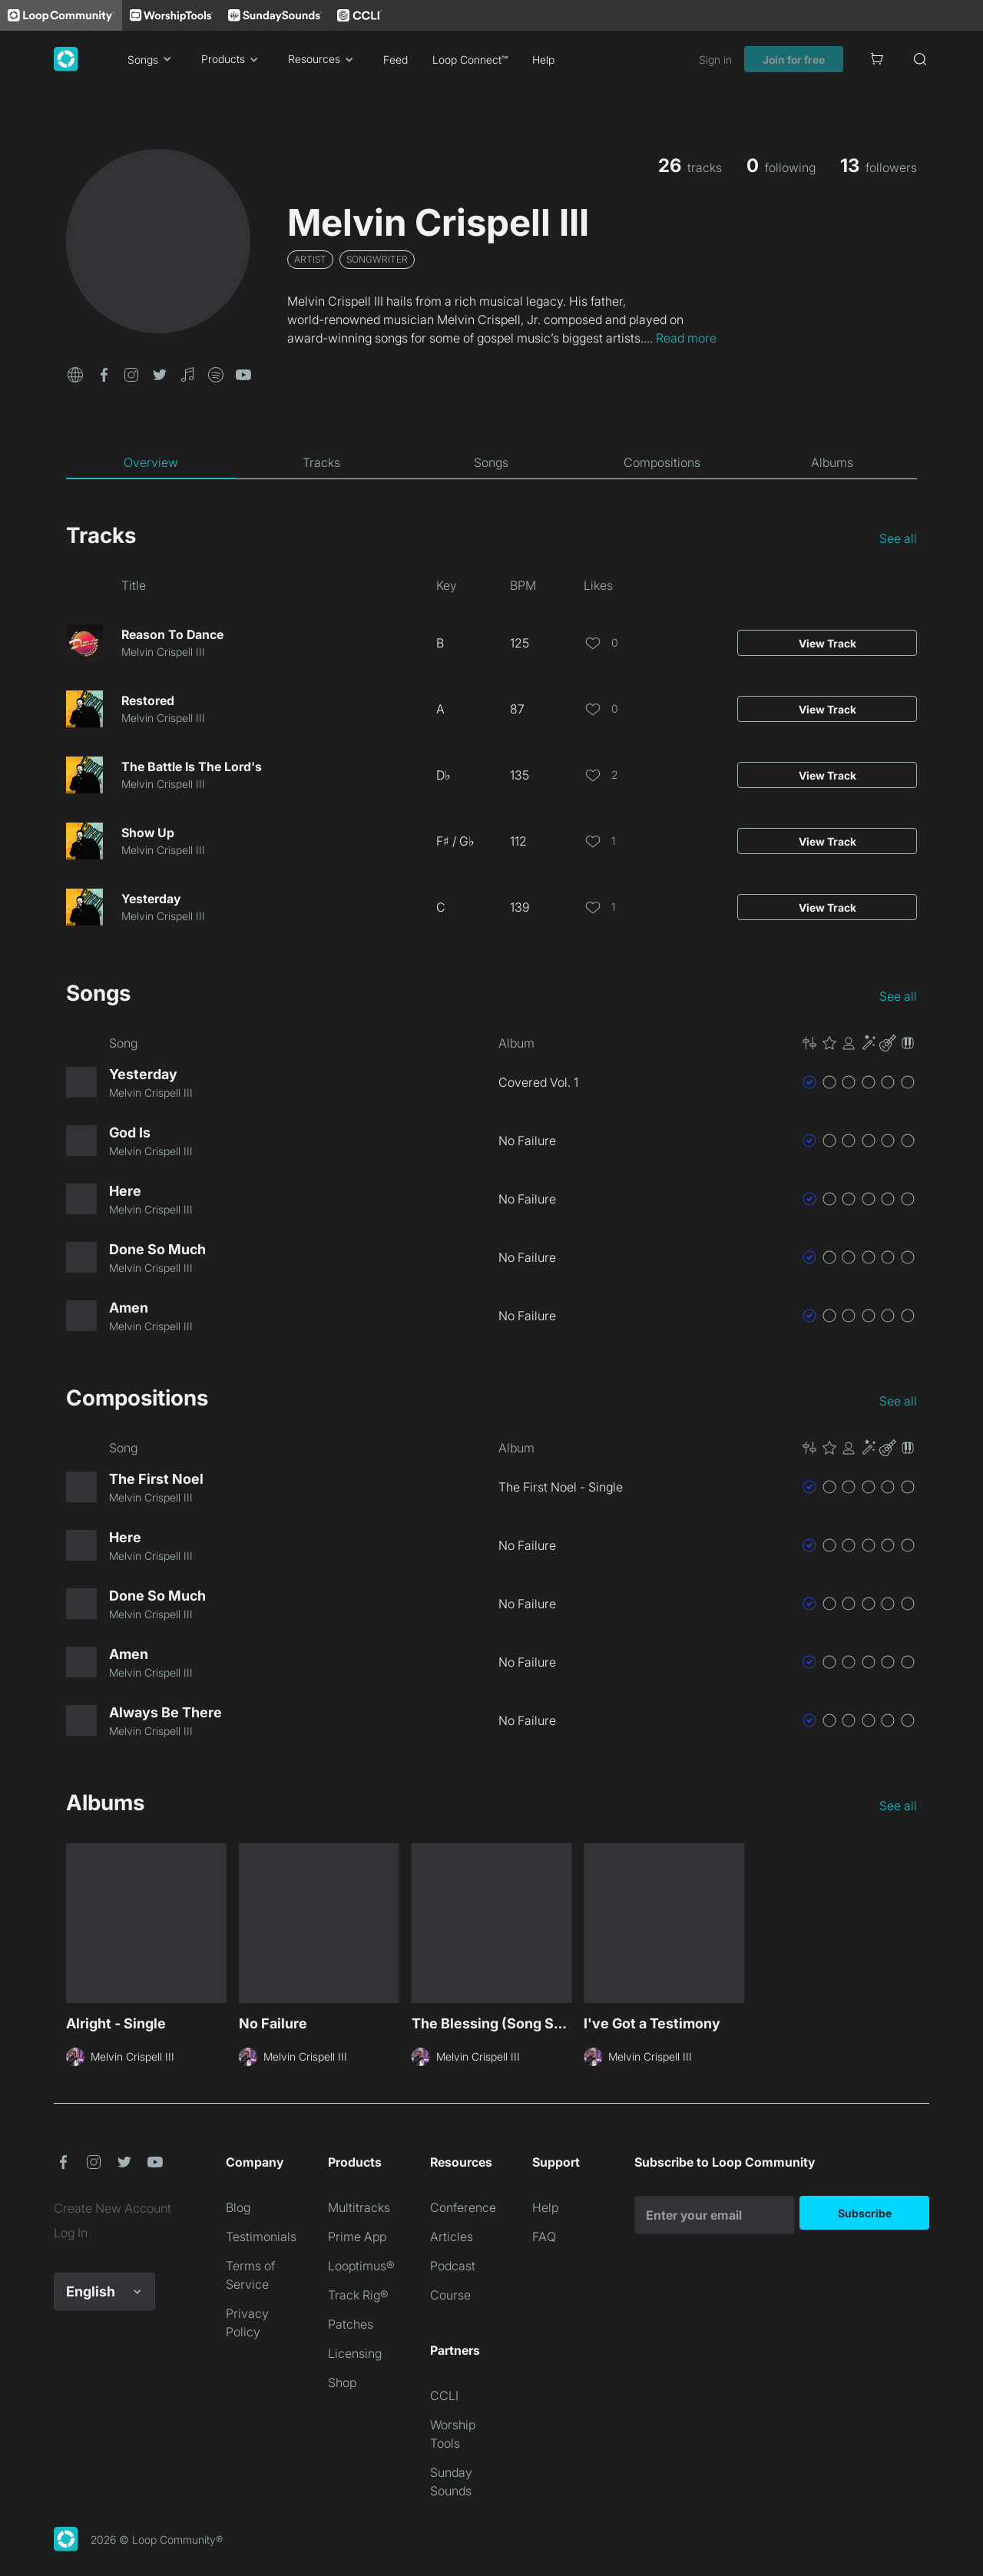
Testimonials (261, 2236)
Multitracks (359, 2207)
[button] (75, 373)
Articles (451, 2236)
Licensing (355, 2353)
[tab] (151, 462)
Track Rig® (358, 2295)
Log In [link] (71, 2232)
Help (543, 59)
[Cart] (877, 59)
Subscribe (865, 2213)
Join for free (794, 59)
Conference (463, 2207)
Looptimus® (361, 2265)
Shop (342, 2382)
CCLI (444, 2395)
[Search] (920, 59)
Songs (152, 59)
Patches (350, 2324)
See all (898, 538)
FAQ (544, 2236)
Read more (686, 338)
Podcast (452, 2265)
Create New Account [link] (112, 2208)
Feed (395, 59)
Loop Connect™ (470, 59)
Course (450, 2295)
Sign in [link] (715, 59)
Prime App (357, 2236)
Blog (238, 2207)
